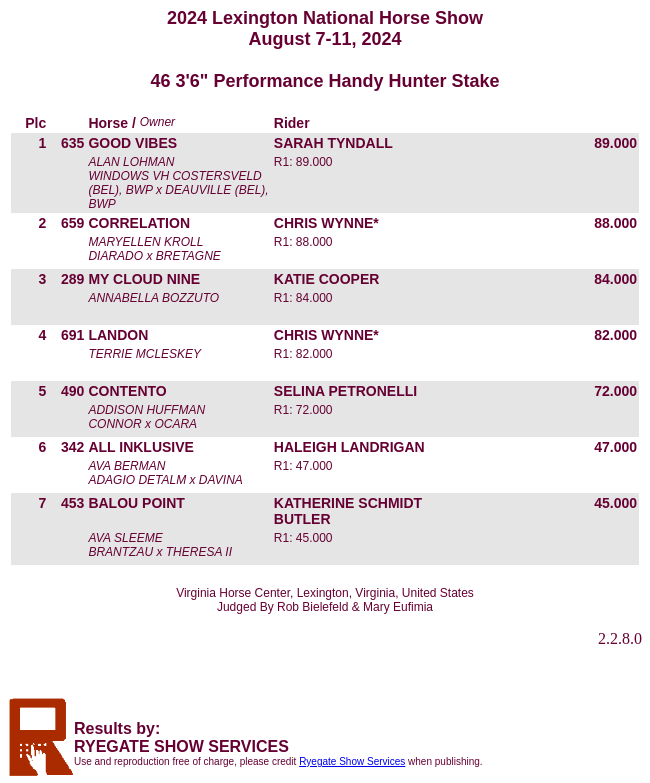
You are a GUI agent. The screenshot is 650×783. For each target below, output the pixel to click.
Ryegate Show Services (352, 761)
